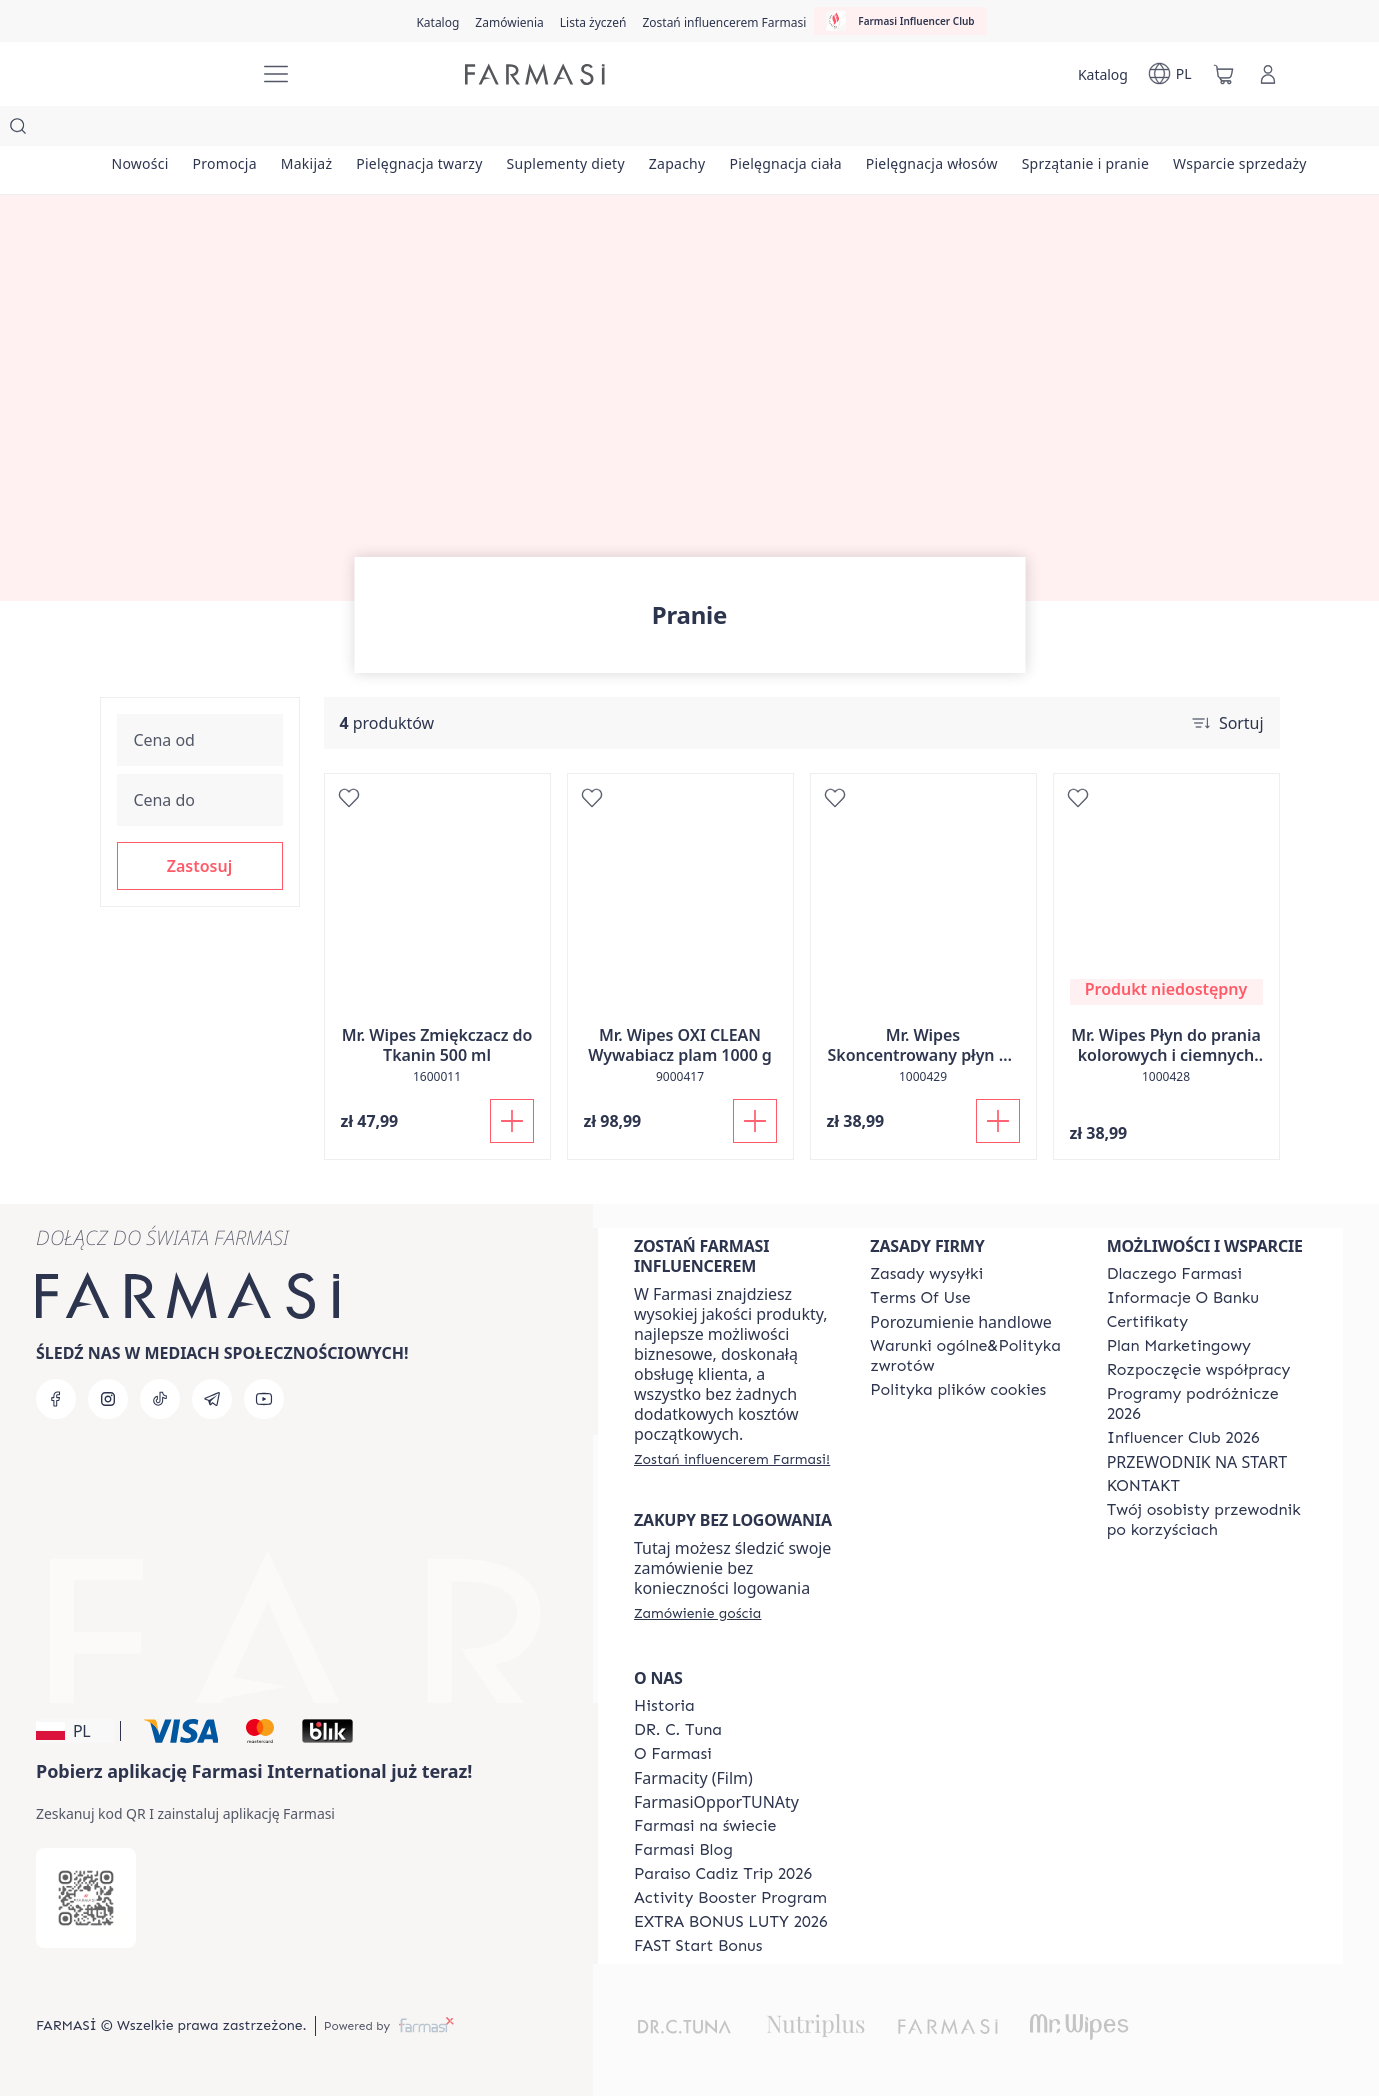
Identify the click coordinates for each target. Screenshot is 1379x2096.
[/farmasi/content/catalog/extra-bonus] (731, 1922)
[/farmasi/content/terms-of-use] (920, 1298)
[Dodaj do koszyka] (512, 1081)
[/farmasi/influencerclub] (900, 21)
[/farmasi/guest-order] (697, 1613)
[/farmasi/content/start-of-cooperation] (1199, 1370)
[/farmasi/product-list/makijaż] (363, 130)
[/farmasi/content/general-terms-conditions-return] (970, 1356)
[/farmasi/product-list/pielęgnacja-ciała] (931, 130)
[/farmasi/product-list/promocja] (258, 130)
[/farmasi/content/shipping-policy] (926, 1274)
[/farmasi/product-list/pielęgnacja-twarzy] (497, 130)
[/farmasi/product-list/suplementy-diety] (666, 130)
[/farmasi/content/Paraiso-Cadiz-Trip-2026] (723, 1874)
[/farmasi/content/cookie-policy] (958, 1390)
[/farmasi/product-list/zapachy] (800, 130)
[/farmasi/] (170, 74)
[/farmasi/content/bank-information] (1183, 1298)
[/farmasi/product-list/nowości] (151, 130)
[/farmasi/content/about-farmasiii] (673, 1754)
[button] (200, 826)
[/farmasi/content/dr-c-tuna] (678, 1730)
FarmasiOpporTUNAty (716, 1802)
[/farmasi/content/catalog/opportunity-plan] (1179, 1346)
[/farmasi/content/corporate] (705, 1826)
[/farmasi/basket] (1224, 74)
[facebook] (56, 1399)
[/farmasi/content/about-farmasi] (1174, 1274)
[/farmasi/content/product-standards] (1148, 1322)
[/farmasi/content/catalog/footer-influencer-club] (1183, 1438)
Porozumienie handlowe (961, 1322)
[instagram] (108, 1399)
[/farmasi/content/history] (664, 1706)
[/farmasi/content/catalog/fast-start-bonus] (698, 1946)
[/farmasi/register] (509, 21)
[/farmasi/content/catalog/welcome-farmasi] (1207, 1520)
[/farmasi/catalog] (437, 21)
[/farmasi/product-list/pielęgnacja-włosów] (1100, 130)
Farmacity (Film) (693, 1778)
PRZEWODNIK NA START (1197, 1462)
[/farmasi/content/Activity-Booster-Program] (730, 1898)
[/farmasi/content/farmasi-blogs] (683, 1850)
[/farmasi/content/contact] (1143, 1486)
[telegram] (212, 1399)
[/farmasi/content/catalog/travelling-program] (1207, 1404)
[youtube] (264, 1399)
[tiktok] (160, 1399)
